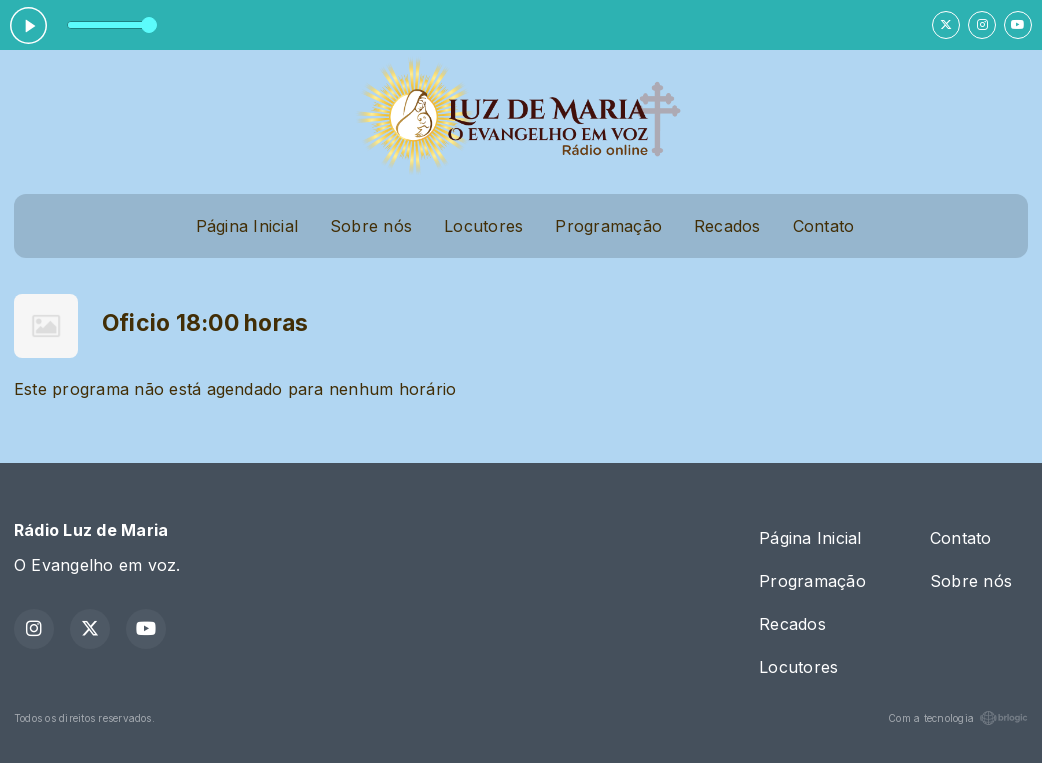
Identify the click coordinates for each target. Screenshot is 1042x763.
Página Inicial (247, 226)
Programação (608, 226)
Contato (824, 226)
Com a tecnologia (958, 718)
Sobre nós (371, 226)
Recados (727, 226)
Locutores (483, 226)
